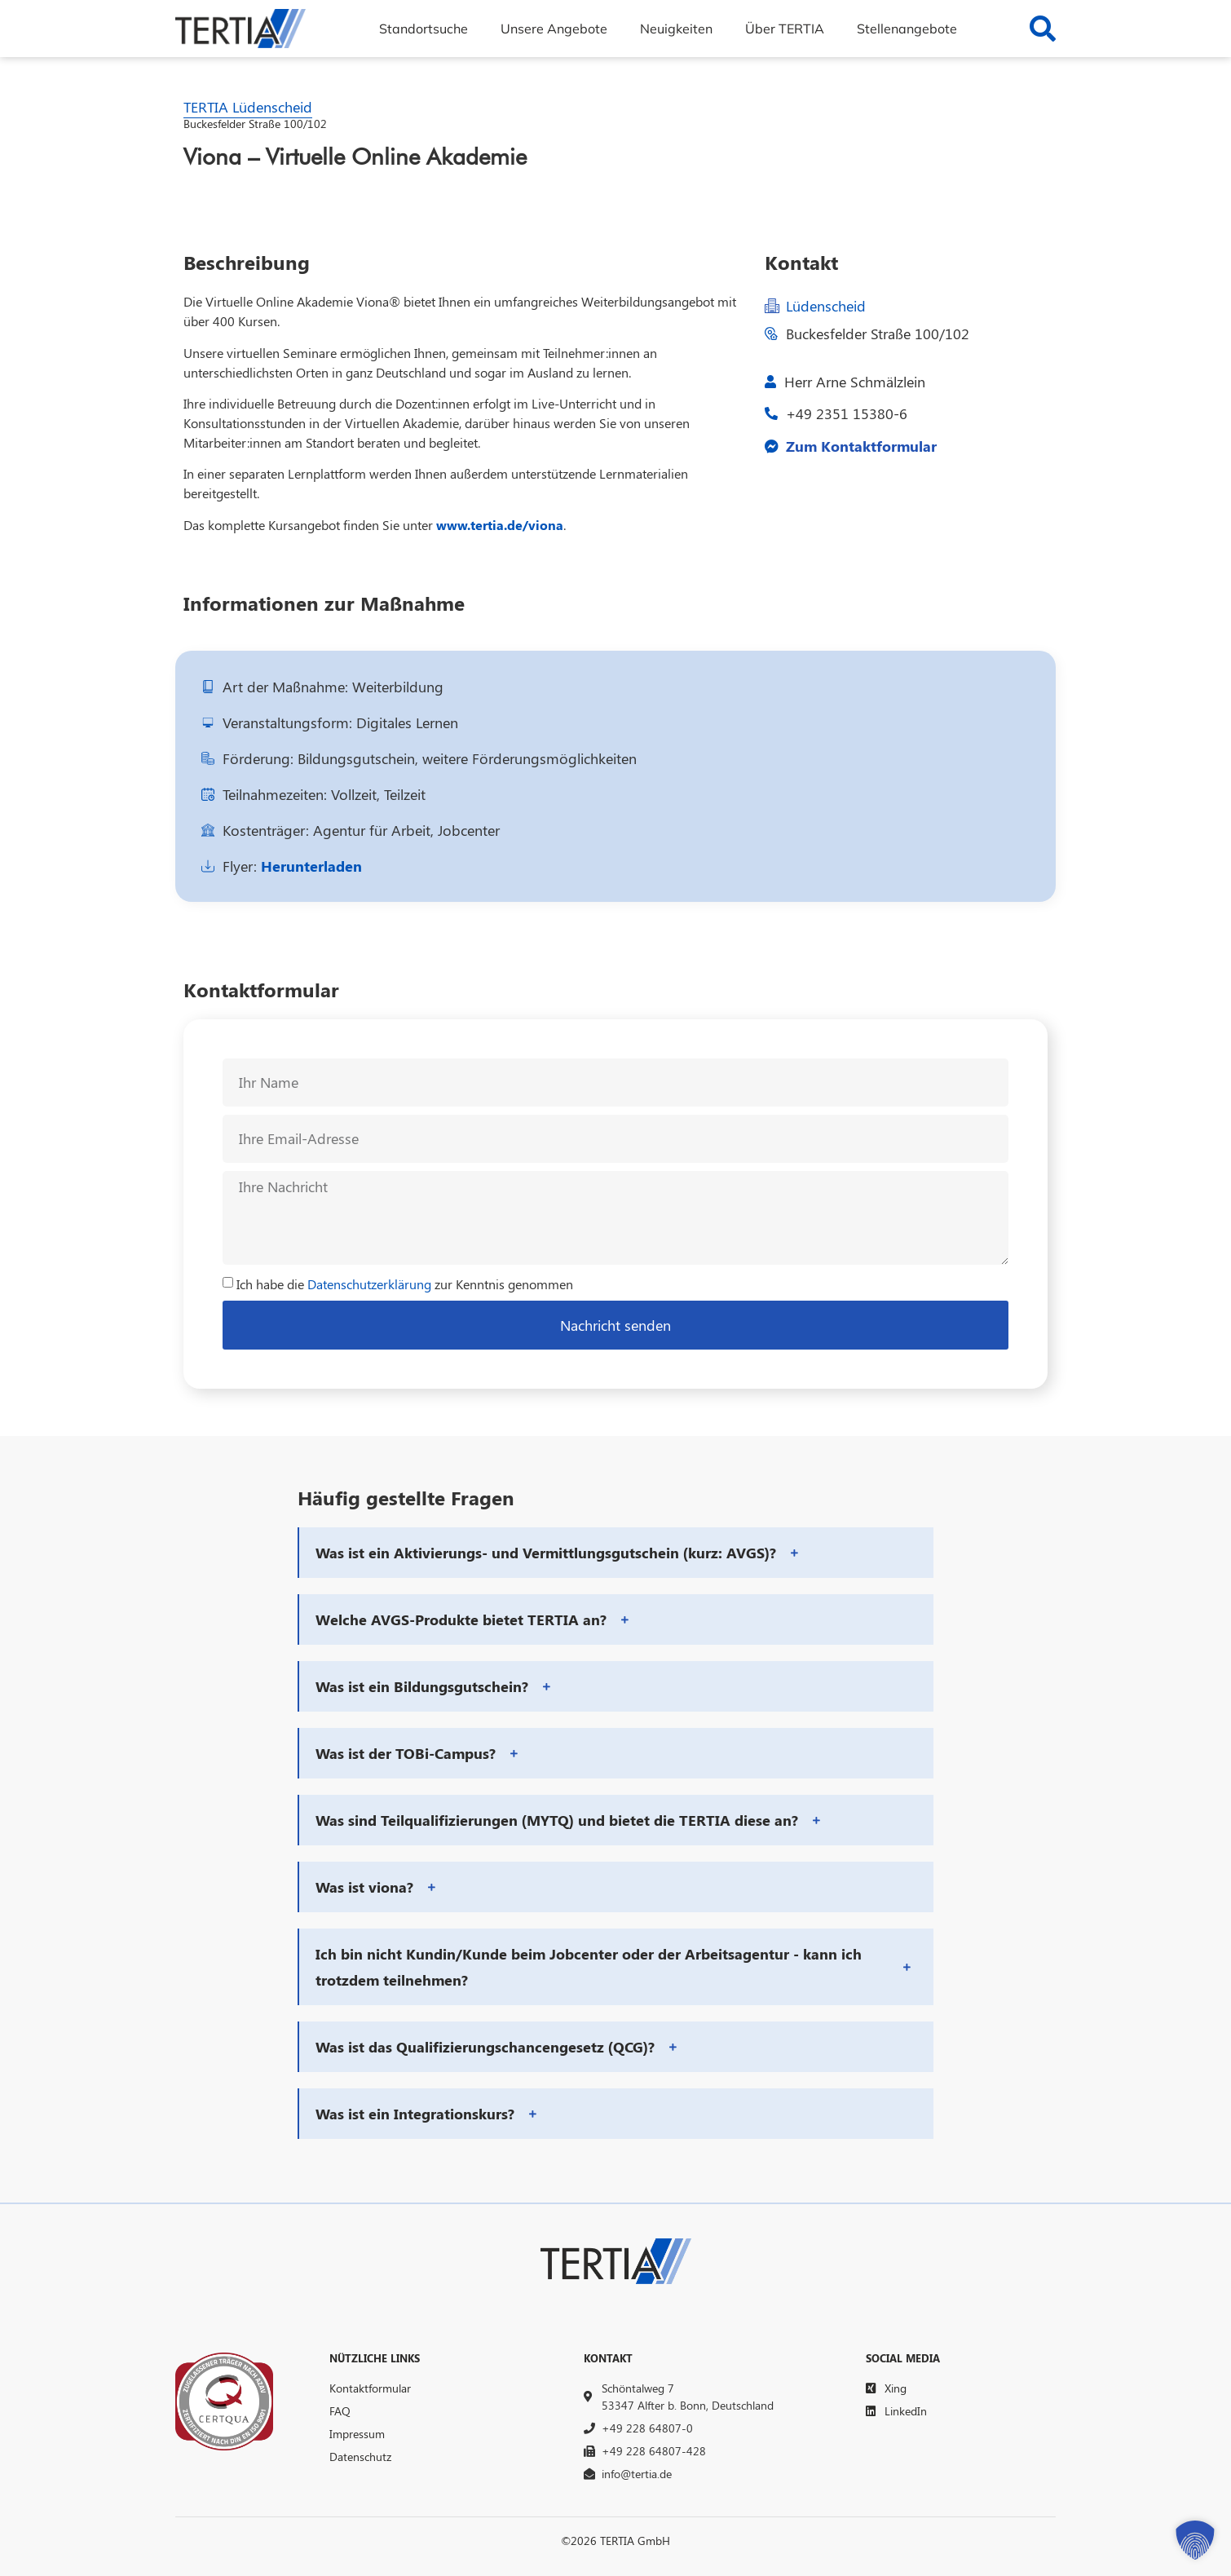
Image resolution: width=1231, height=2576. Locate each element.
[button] (616, 1552)
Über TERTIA (784, 28)
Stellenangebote (907, 28)
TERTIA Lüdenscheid (247, 107)
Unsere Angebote (554, 28)
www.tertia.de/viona (499, 524)
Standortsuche (423, 28)
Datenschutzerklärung (369, 1283)
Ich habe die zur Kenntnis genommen (404, 1283)
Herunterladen (311, 866)
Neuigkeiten (676, 28)
